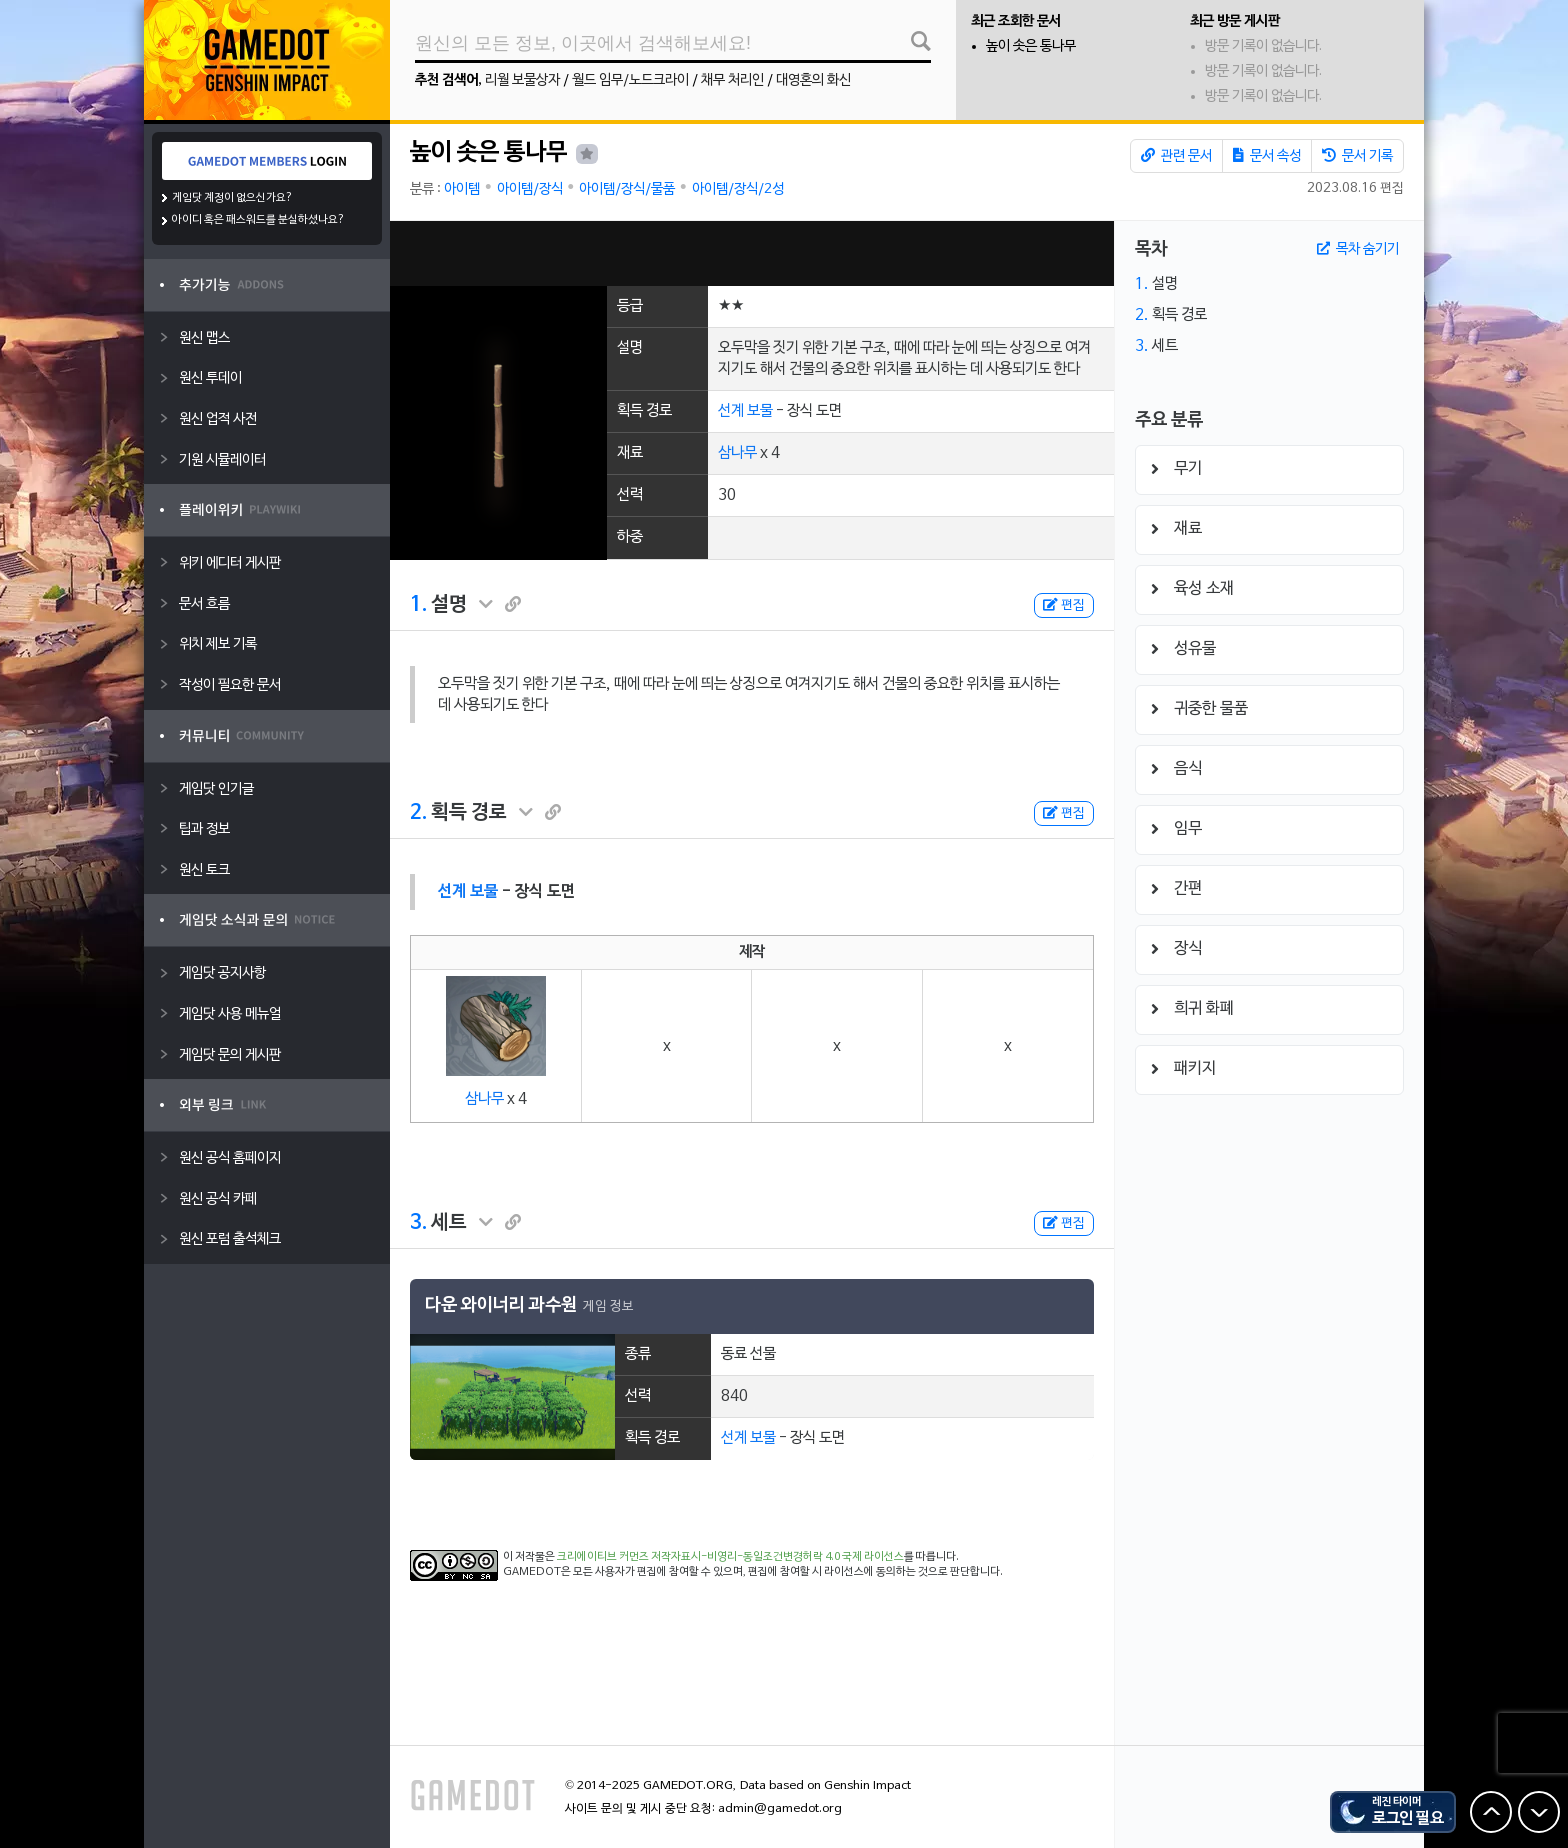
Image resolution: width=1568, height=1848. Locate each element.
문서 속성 (1267, 156)
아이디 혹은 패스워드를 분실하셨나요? (258, 220)
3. (418, 1223)
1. (418, 605)
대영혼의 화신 (813, 80)
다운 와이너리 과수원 (501, 1305)
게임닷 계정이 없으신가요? (232, 198)
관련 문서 (1176, 156)
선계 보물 (745, 411)
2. (418, 813)
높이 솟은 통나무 (1031, 46)
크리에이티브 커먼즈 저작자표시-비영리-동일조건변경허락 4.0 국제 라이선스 (730, 1557)
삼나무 (737, 453)
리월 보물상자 (522, 80)
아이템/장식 (530, 189)
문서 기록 (1357, 156)
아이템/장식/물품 (627, 189)
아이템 (462, 189)
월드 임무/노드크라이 (630, 80)
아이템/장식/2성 (738, 189)
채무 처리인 (732, 80)
